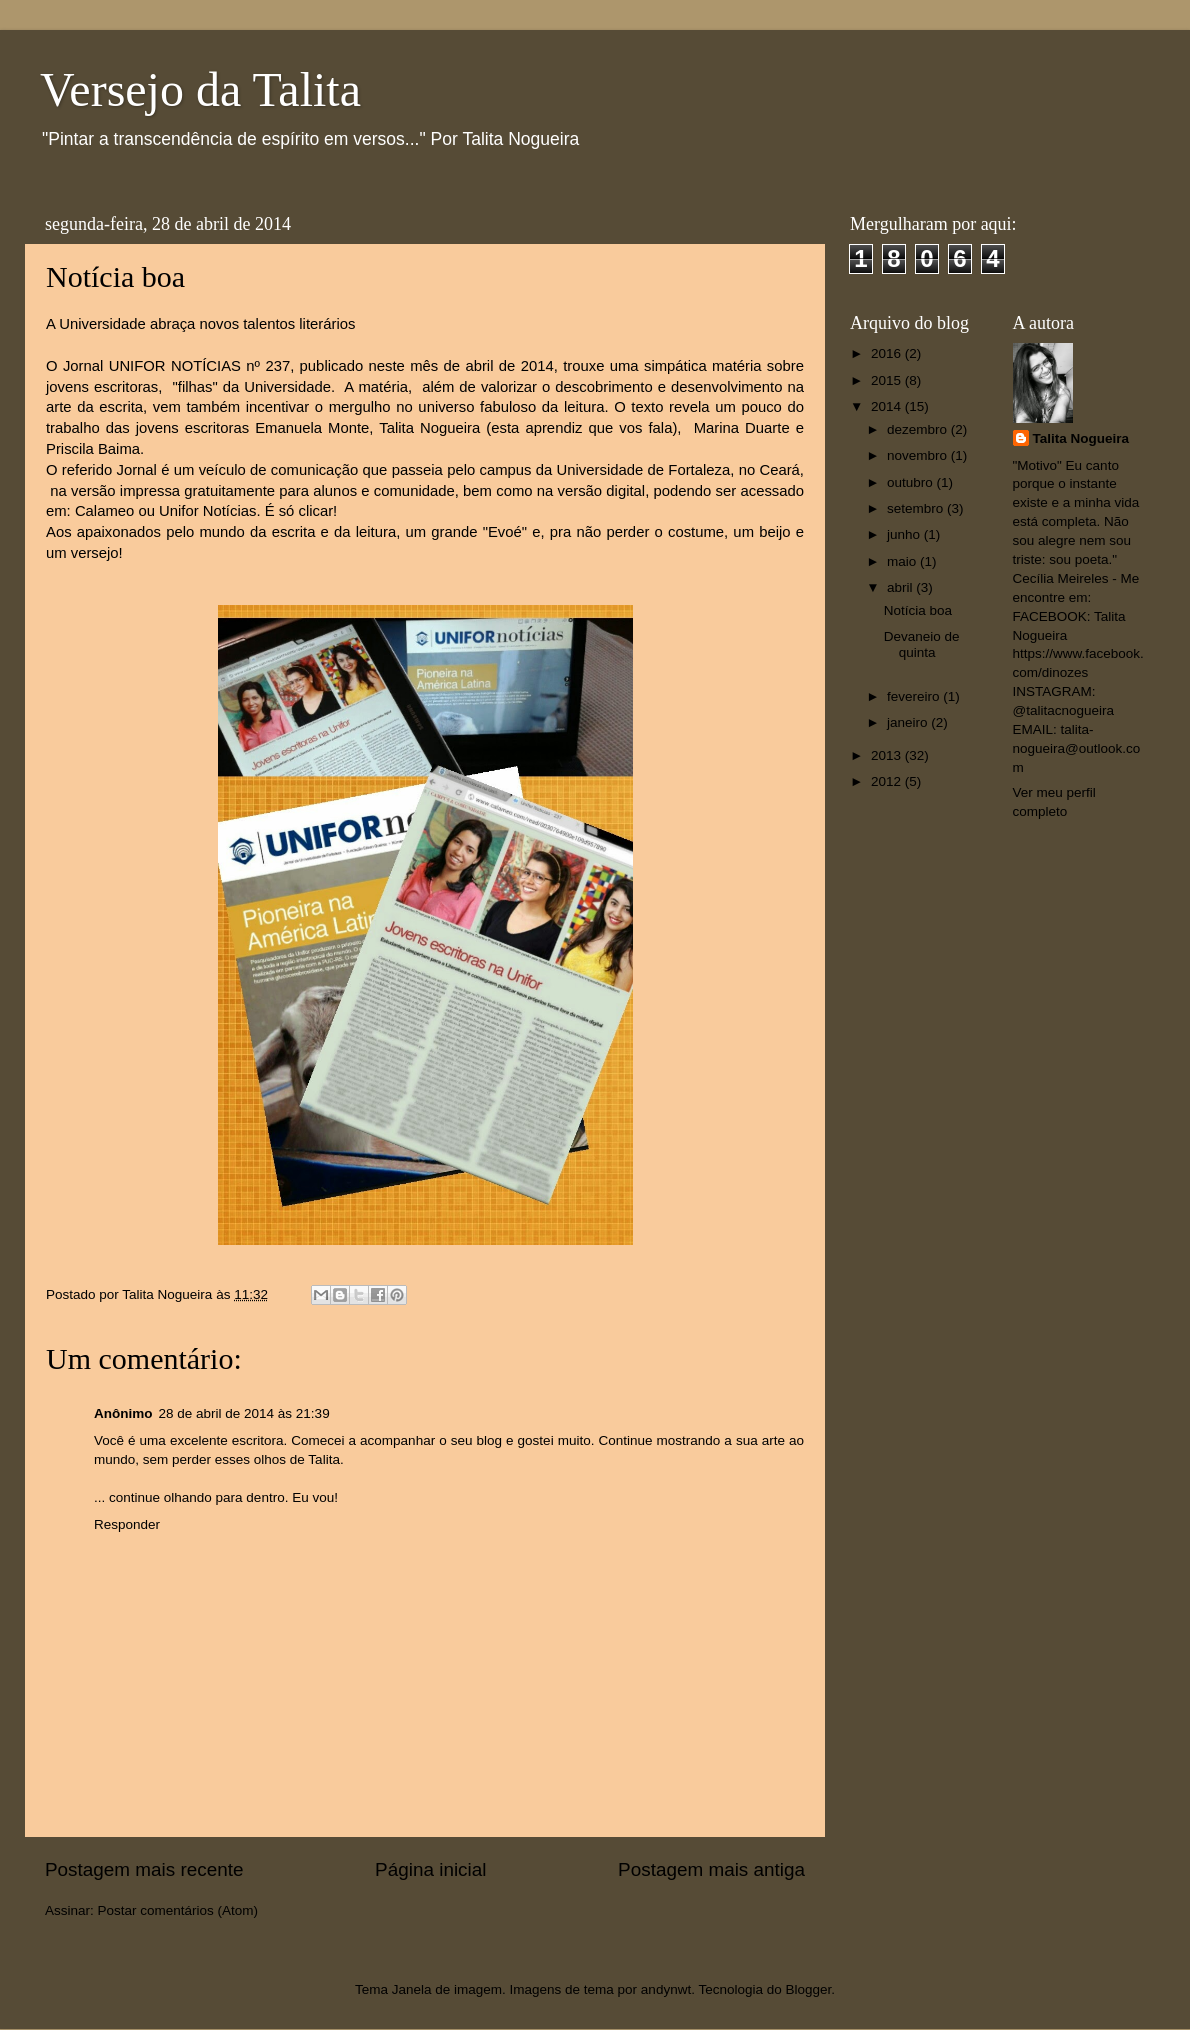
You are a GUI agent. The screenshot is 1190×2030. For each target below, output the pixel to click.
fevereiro (915, 696)
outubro (912, 482)
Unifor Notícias (207, 511)
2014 (888, 406)
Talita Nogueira (1081, 438)
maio (903, 561)
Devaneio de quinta (922, 644)
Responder (127, 1524)
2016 (888, 353)
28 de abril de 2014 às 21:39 (244, 1413)
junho (905, 534)
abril (901, 587)
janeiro (909, 722)
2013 (888, 755)
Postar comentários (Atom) (178, 1910)
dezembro (919, 429)
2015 (888, 380)
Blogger (808, 1989)
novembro (919, 455)
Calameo (104, 511)
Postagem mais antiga (711, 1869)
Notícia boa (918, 610)
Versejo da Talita (200, 89)
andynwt (666, 1989)
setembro (917, 508)
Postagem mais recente (144, 1869)
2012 (888, 781)
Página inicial (430, 1869)
